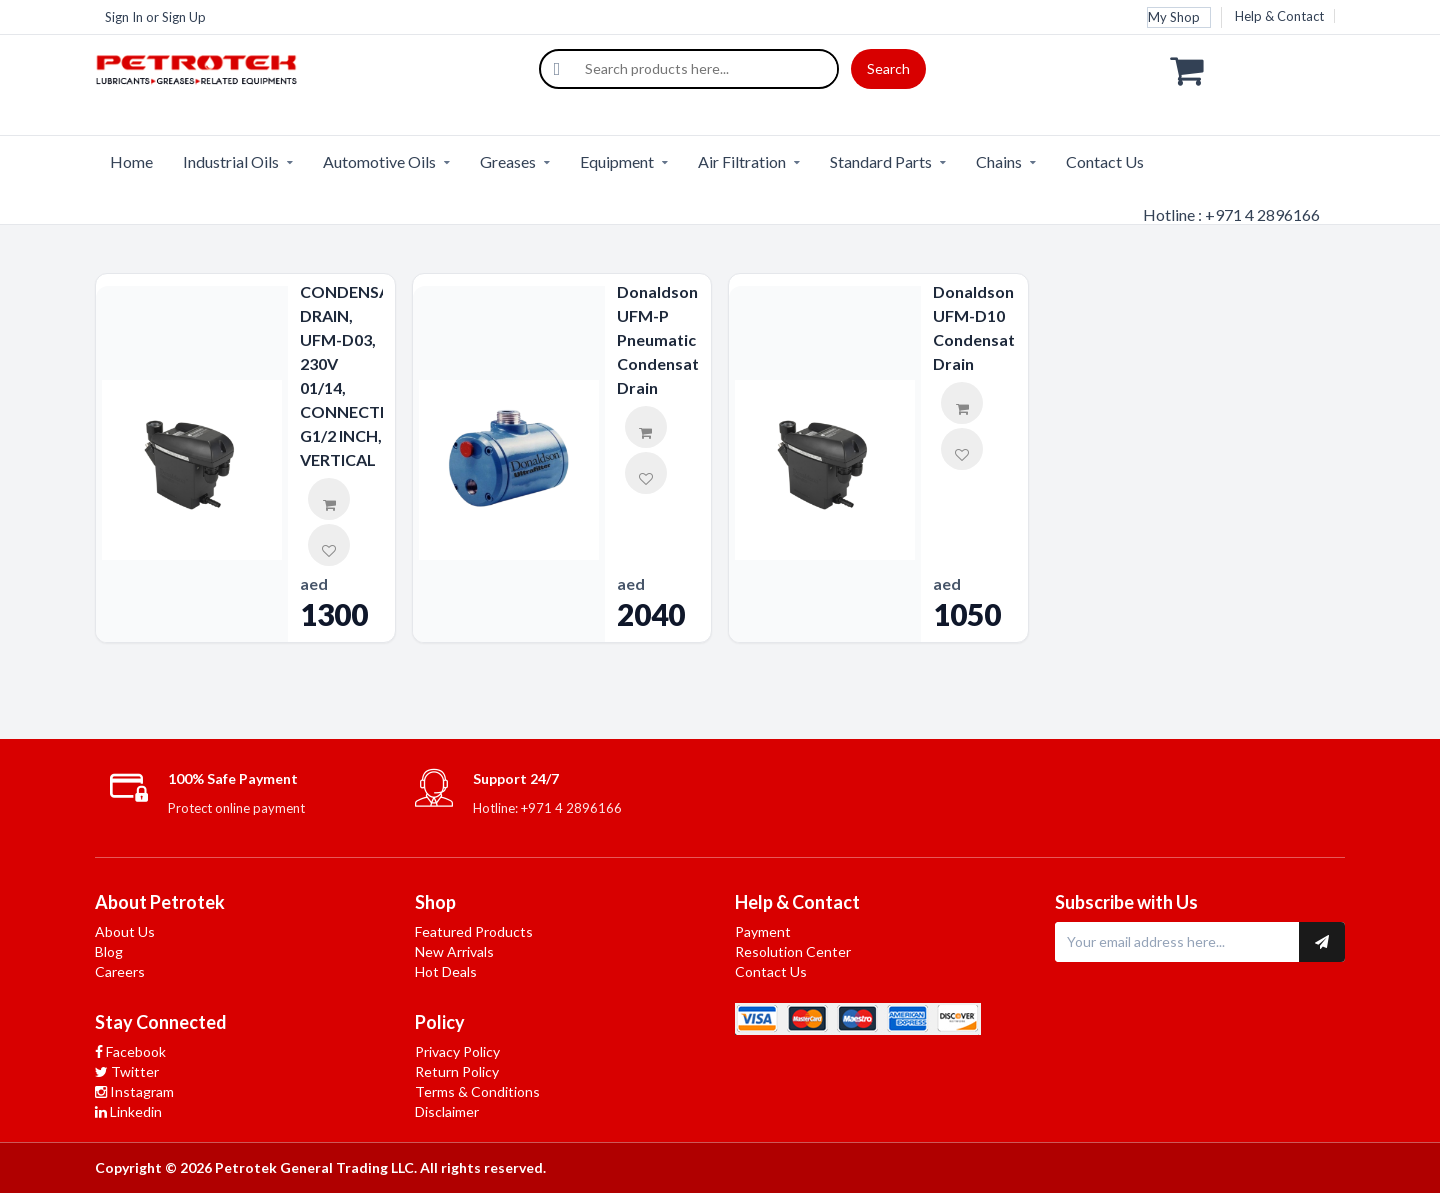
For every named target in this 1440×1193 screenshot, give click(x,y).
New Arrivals (454, 951)
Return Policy (457, 1071)
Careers (120, 971)
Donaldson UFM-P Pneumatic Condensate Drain (658, 339)
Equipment (617, 161)
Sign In (124, 17)
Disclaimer (447, 1111)
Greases (508, 161)
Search (888, 68)
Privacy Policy (457, 1051)
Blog (109, 951)
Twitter (127, 1071)
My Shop (1174, 17)
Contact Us (1105, 161)
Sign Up (184, 17)
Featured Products (474, 931)
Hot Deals (446, 971)
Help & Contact (1279, 16)
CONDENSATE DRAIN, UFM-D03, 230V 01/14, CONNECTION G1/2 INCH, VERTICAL (341, 375)
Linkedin (128, 1111)
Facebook (130, 1051)
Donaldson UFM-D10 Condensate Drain (974, 327)
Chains (999, 161)
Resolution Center (793, 951)
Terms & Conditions (477, 1091)
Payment (763, 931)
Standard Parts (881, 161)
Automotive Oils (379, 161)
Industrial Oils (231, 161)
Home (131, 161)
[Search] (557, 69)
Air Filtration (742, 161)
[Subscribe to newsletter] (1322, 942)
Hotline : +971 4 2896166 (1231, 214)
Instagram (134, 1091)
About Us (125, 931)
